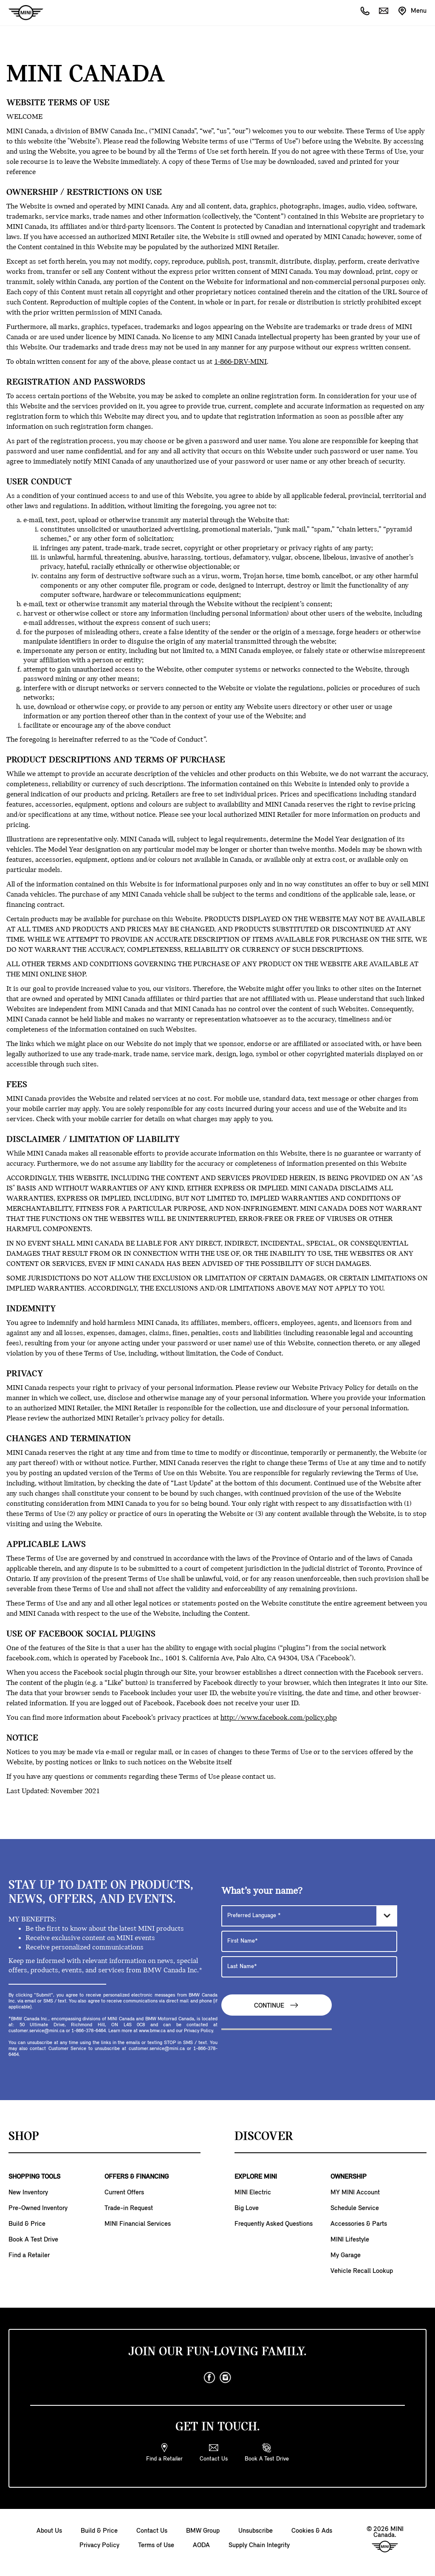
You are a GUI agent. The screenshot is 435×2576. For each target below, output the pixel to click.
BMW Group (203, 2531)
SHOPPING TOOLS (34, 2177)
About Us (49, 2531)
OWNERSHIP (348, 2177)
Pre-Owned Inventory (38, 2208)
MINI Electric (252, 2192)
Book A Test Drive (33, 2239)
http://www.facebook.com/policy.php (278, 1718)
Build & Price (26, 2224)
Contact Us (151, 2531)
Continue (276, 2005)
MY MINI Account (355, 2192)
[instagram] (226, 2378)
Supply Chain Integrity (259, 2545)
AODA (201, 2545)
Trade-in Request (129, 2208)
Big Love (246, 2208)
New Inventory (28, 2192)
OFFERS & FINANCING (137, 2177)
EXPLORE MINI (255, 2177)
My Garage (345, 2255)
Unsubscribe (255, 2531)
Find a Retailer (29, 2255)
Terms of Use (156, 2545)
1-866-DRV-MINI (240, 362)
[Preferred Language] (309, 1915)
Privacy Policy (99, 2545)
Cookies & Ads (311, 2531)
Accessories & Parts (358, 2224)
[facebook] (209, 2378)
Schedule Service (354, 2208)
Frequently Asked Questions (273, 2224)
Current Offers (124, 2192)
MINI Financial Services (138, 2224)
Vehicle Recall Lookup (361, 2271)
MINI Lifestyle (349, 2239)
